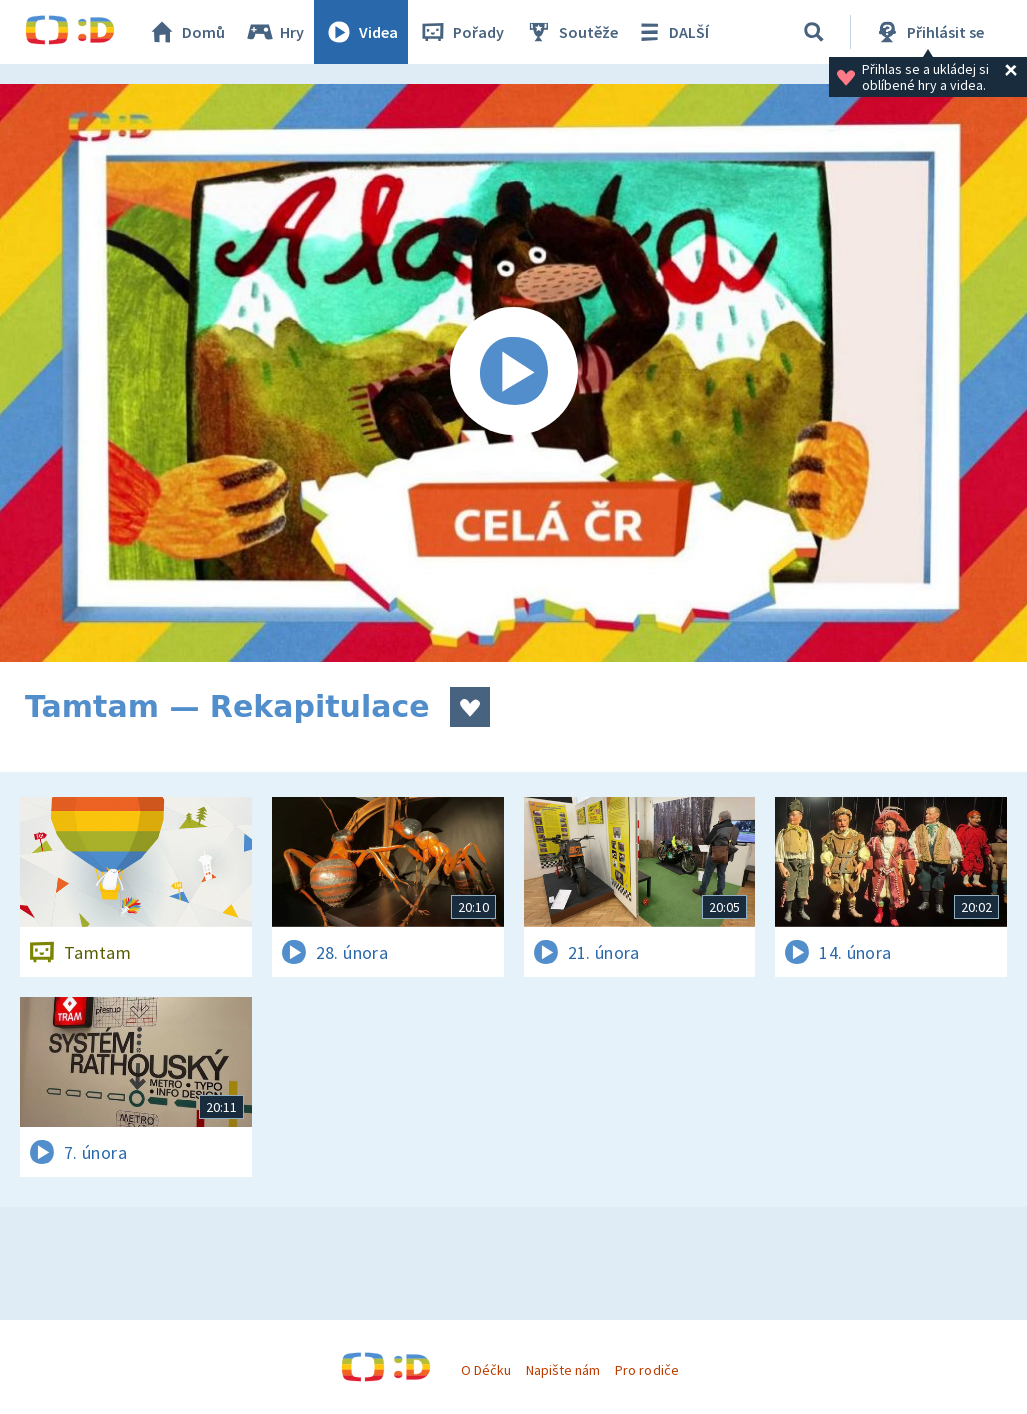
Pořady (461, 32)
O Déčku (486, 1370)
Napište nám (563, 1370)
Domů (186, 32)
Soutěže (571, 32)
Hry (274, 32)
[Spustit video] (513, 373)
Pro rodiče (646, 1370)
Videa (361, 32)
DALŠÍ (671, 32)
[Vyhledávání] (814, 32)
